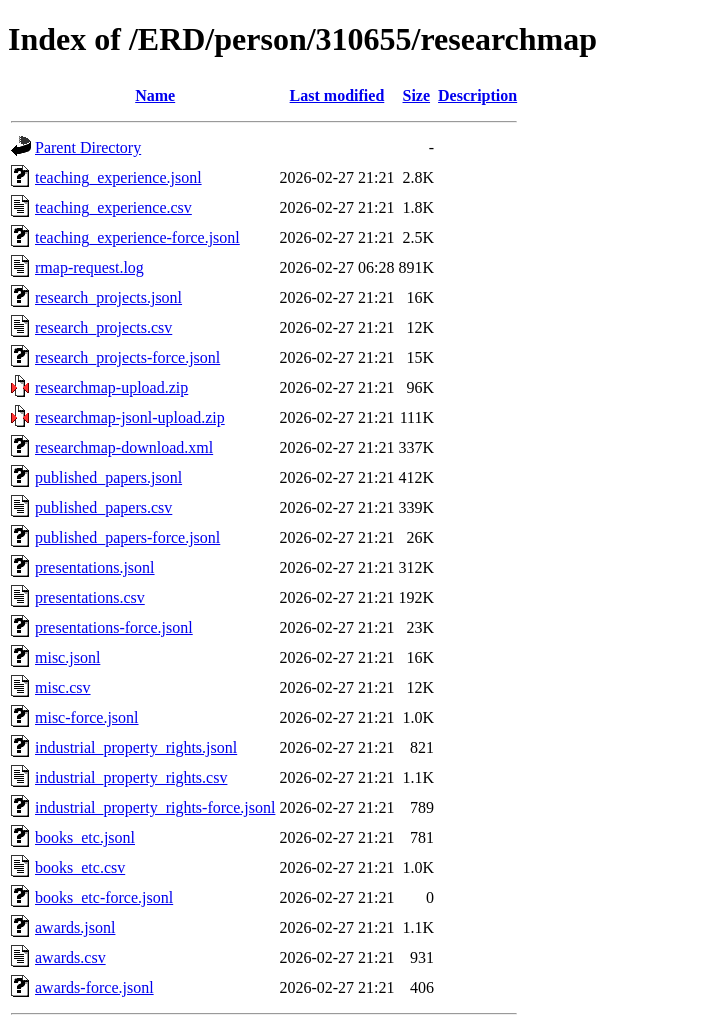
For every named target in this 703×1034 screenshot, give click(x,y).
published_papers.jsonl (108, 477)
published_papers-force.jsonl (127, 537)
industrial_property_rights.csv (131, 777)
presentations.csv (90, 597)
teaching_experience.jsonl (118, 177)
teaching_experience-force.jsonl (137, 237)
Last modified (337, 95)
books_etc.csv (80, 867)
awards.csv (70, 957)
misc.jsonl (67, 657)
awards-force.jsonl (94, 987)
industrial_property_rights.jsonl (136, 747)
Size (417, 95)
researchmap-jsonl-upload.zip (130, 417)
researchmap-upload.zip (111, 387)
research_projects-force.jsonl (127, 357)
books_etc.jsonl (85, 837)
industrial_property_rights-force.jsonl (155, 807)
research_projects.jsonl (108, 297)
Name (155, 95)
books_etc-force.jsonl (104, 897)
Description (477, 95)
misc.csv (63, 687)
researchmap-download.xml (124, 447)
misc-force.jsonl (87, 717)
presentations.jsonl (95, 567)
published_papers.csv (103, 507)
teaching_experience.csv (113, 207)
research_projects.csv (103, 327)
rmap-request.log (89, 267)
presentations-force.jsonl (114, 627)
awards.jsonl (75, 927)
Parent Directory (88, 147)
